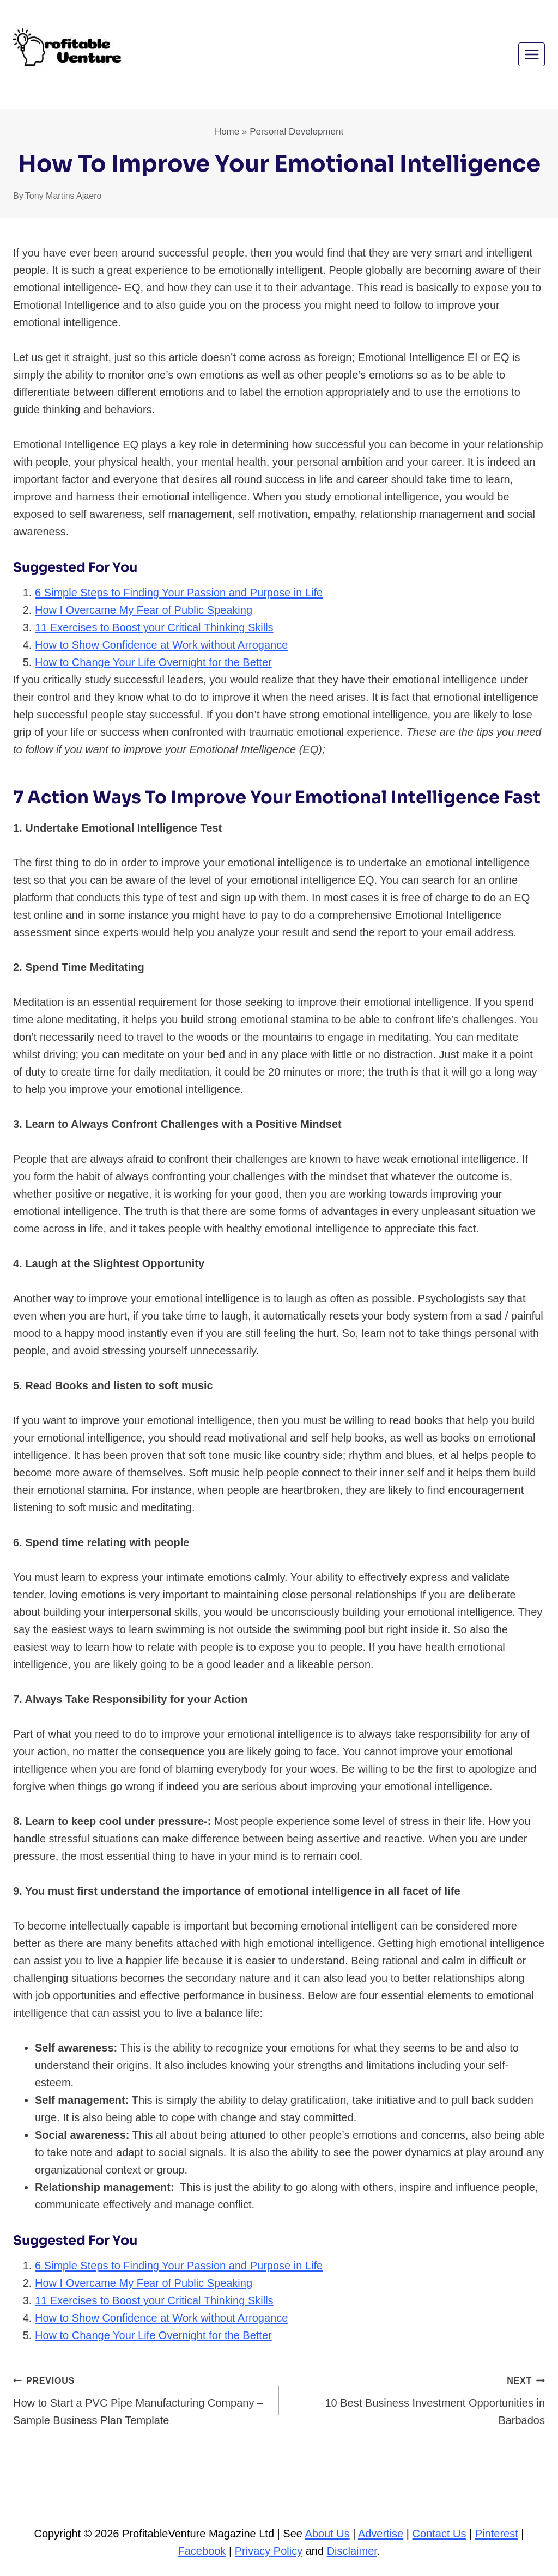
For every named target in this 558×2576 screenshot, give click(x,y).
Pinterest (496, 2534)
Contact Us (439, 2534)
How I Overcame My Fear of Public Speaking (143, 610)
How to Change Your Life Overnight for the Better (153, 662)
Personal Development (296, 131)
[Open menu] (531, 54)
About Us (327, 2534)
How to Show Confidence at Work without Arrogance (161, 645)
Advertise (380, 2534)
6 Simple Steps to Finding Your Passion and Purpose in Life (179, 593)
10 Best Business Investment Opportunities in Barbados (417, 2398)
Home (227, 131)
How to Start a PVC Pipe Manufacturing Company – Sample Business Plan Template (140, 2398)
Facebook (202, 2551)
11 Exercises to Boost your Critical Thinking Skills (154, 627)
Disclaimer (352, 2551)
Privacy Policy (268, 2551)
